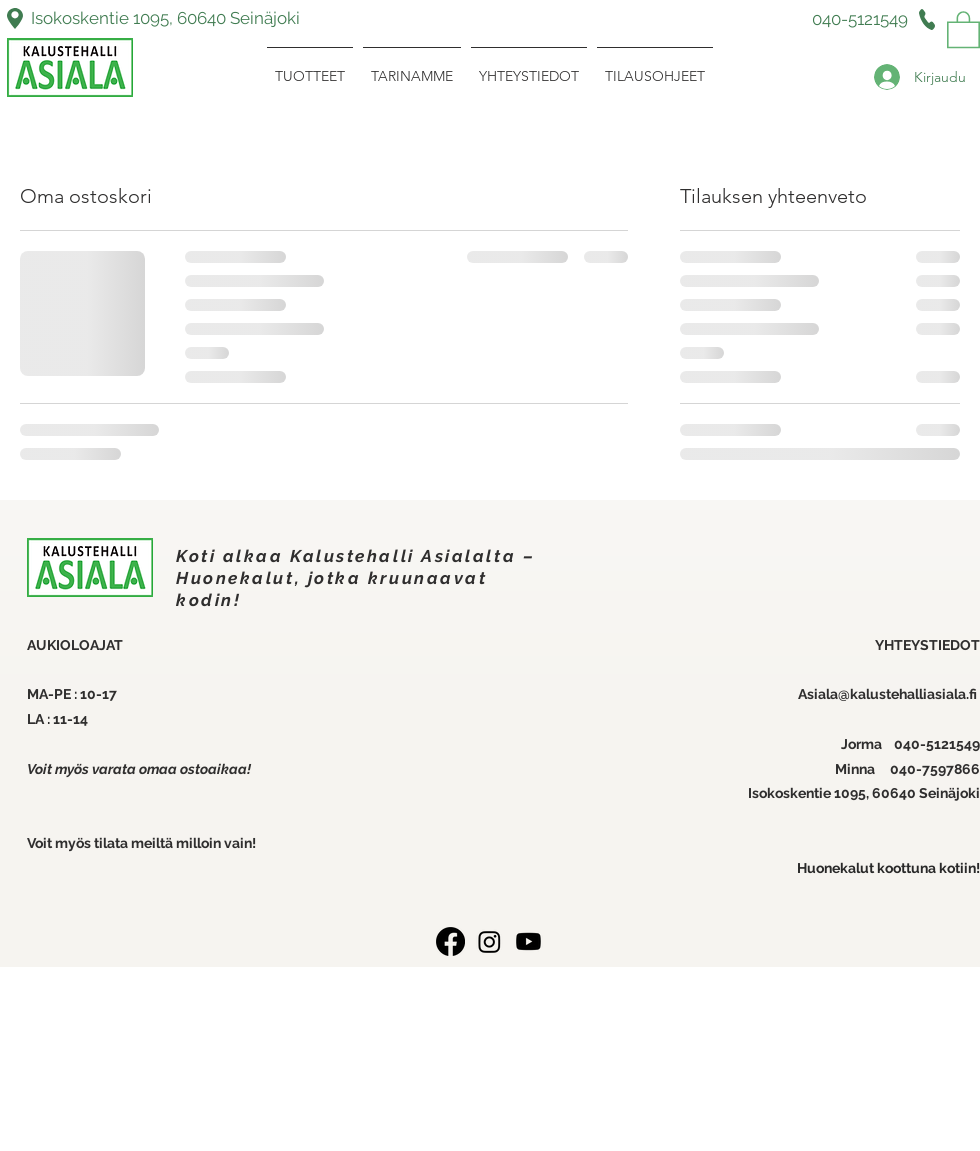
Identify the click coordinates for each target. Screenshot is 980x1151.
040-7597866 (935, 769)
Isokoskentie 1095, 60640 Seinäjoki (165, 18)
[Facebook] (450, 941)
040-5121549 (937, 744)
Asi (808, 694)
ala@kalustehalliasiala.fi (899, 694)
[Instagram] (489, 941)
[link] (963, 28)
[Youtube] (528, 941)
